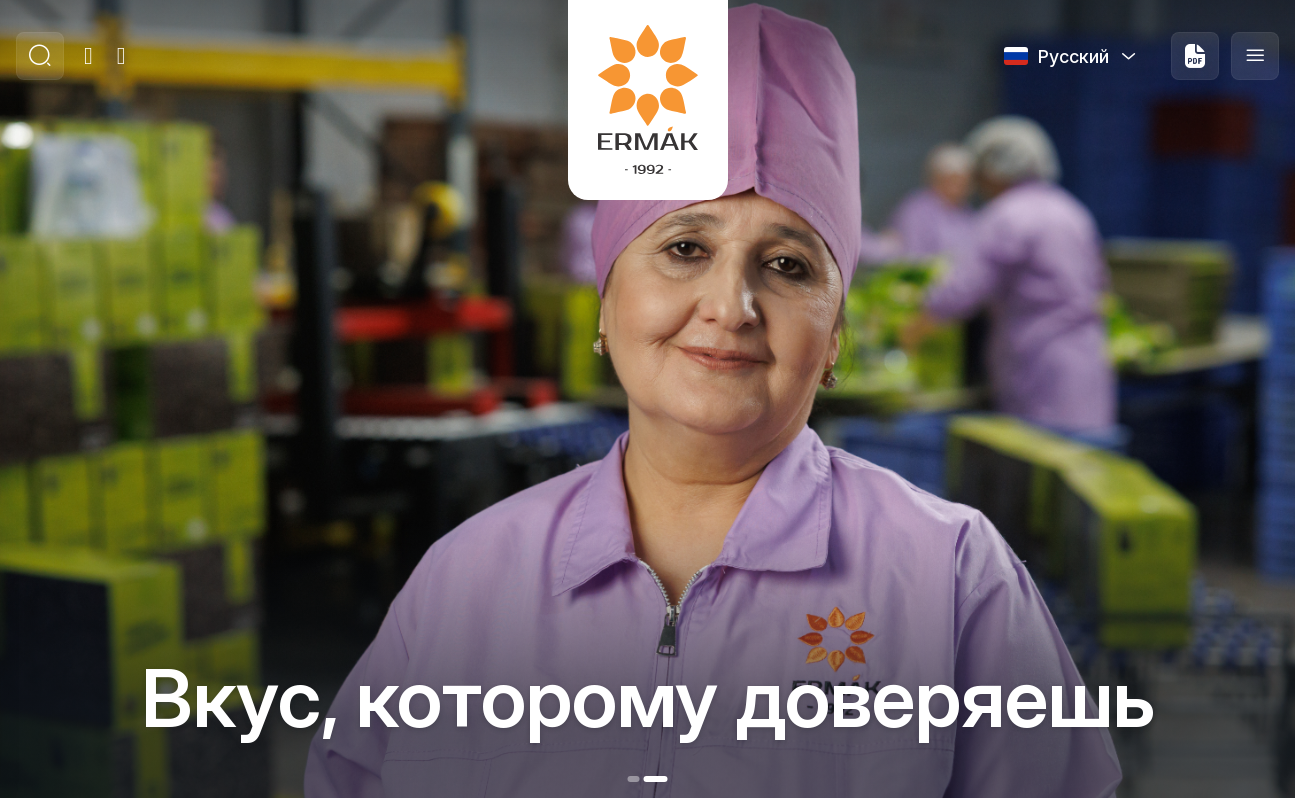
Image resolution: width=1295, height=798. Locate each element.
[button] (634, 779)
